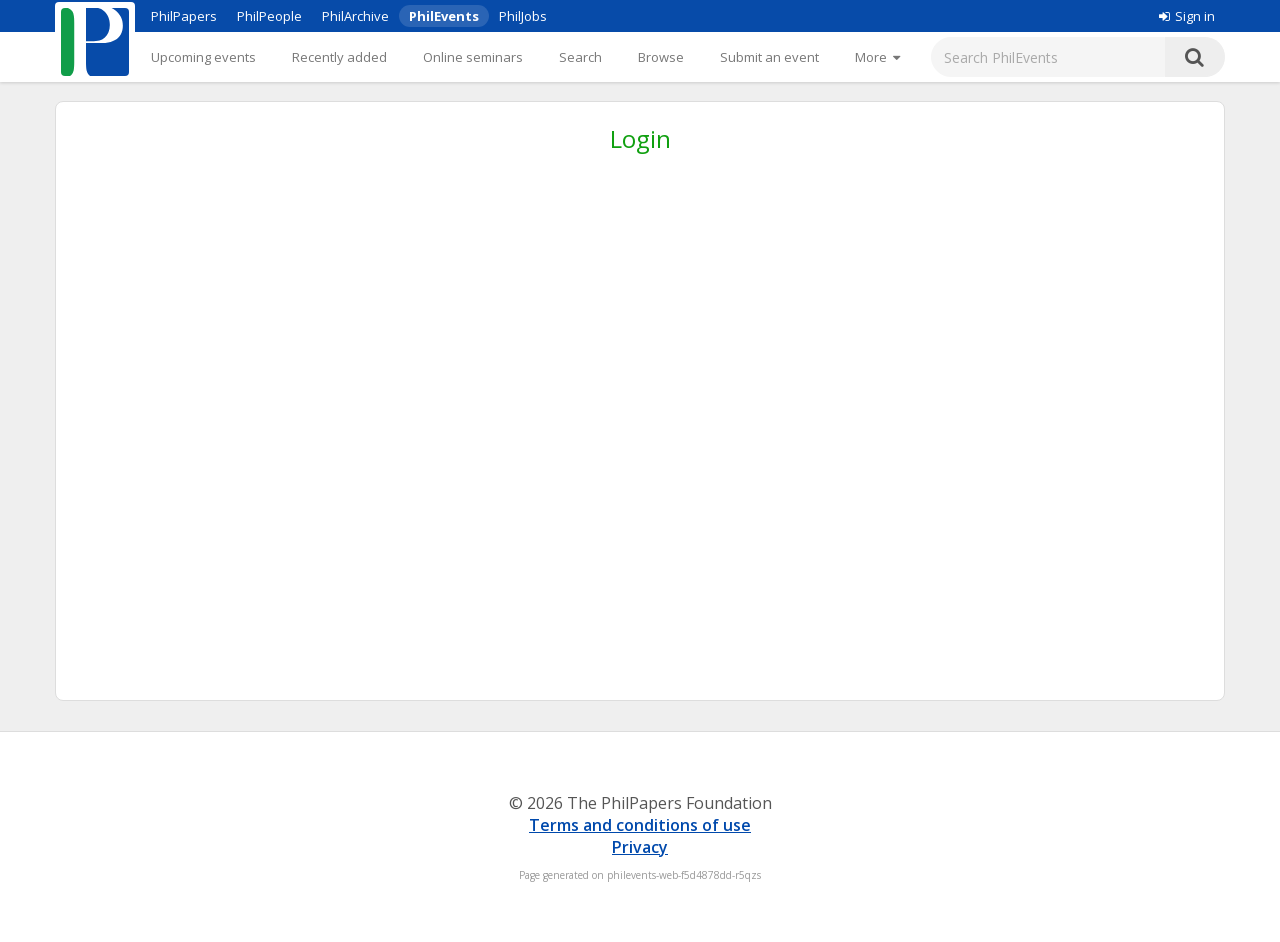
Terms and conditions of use (640, 825)
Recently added (339, 57)
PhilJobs (523, 16)
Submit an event (769, 57)
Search (580, 57)
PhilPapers (184, 16)
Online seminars (473, 57)
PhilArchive (355, 16)
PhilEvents (444, 16)
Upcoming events (203, 57)
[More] (877, 57)
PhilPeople (269, 16)
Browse (661, 57)
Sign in (1187, 16)
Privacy (640, 847)
